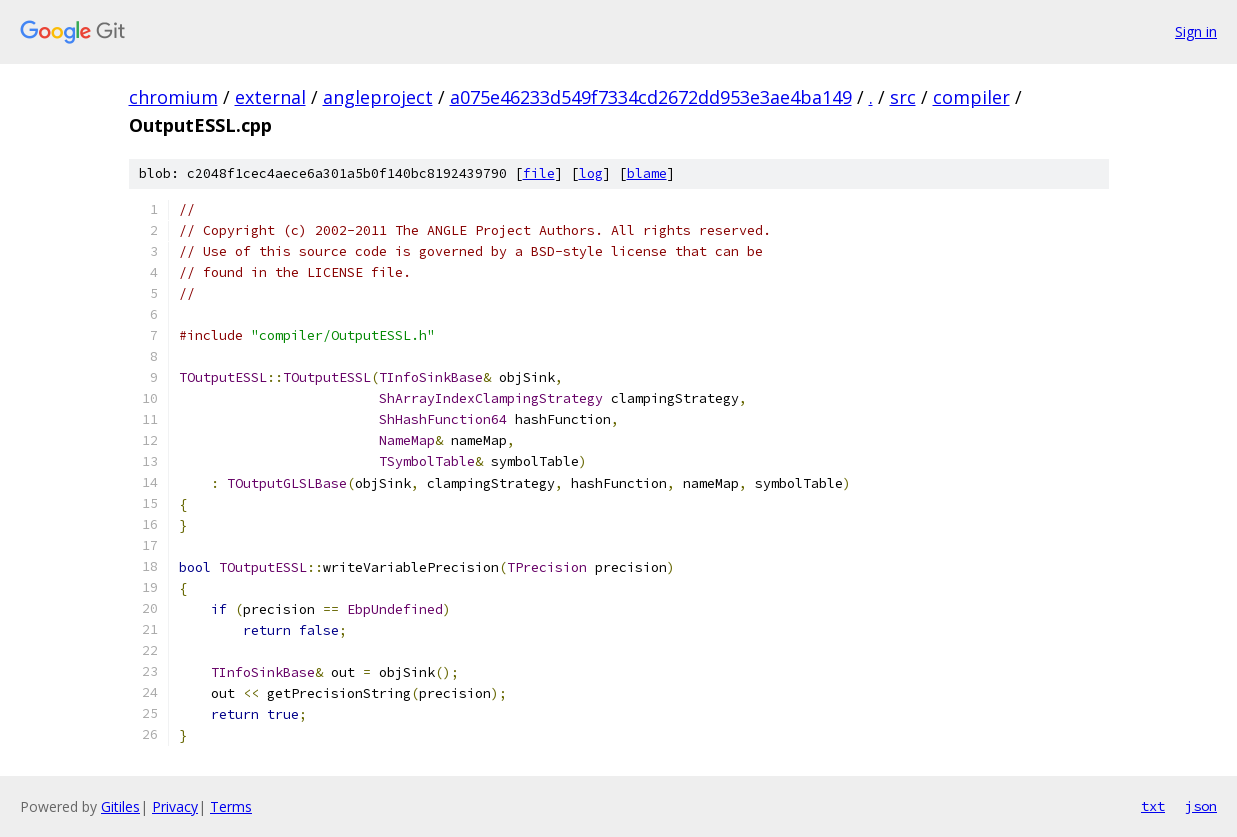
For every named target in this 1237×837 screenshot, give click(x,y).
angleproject (378, 97)
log (591, 173)
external (270, 97)
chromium (173, 97)
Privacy (175, 806)
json (1201, 806)
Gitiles (120, 806)
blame (647, 173)
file (539, 173)
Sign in (1196, 31)
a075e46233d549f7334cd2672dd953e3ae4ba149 (651, 97)
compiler (971, 97)
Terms (231, 806)
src (903, 97)
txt (1153, 806)
